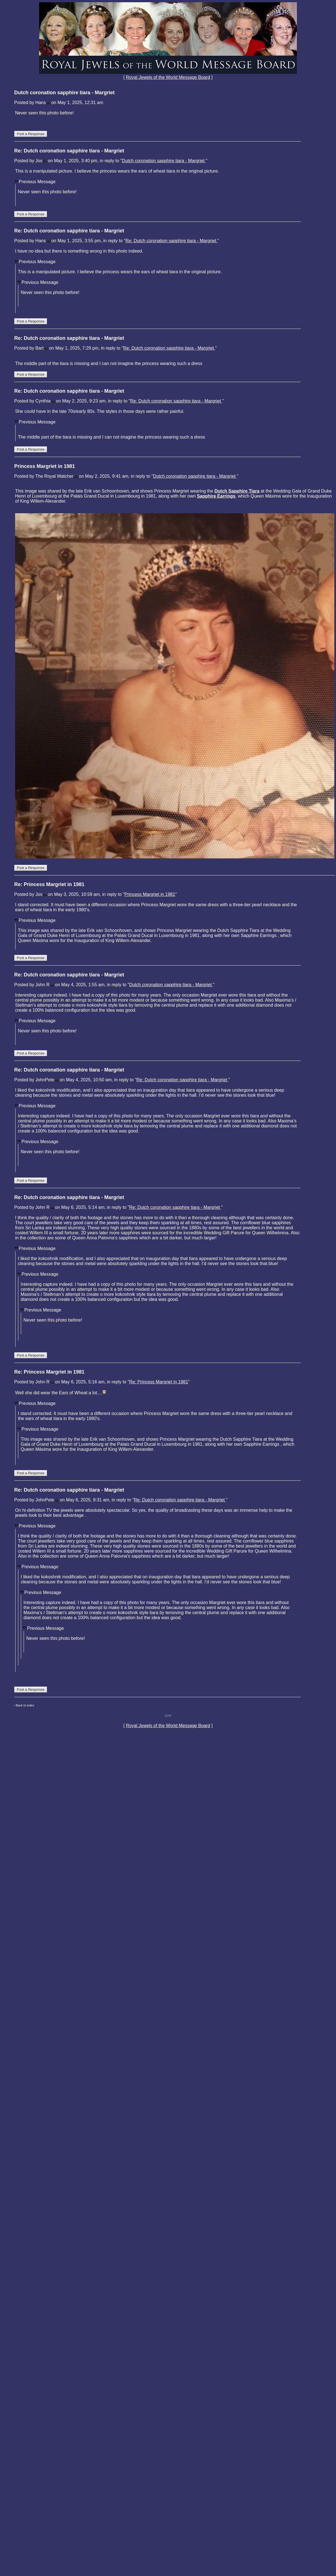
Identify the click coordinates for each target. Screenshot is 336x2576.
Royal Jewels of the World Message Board (168, 77)
